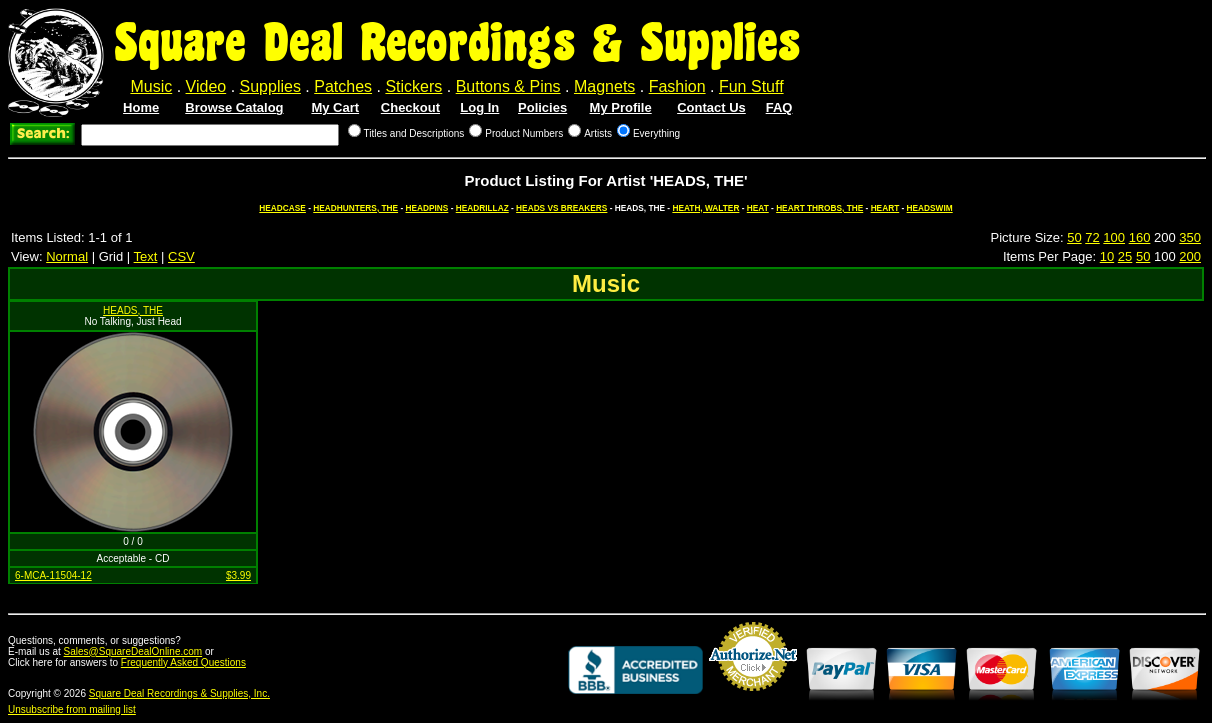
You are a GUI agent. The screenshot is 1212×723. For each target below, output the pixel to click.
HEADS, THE (133, 310)
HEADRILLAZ (482, 208)
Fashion (677, 86)
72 (1092, 237)
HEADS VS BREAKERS (561, 208)
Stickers (413, 86)
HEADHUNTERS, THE (355, 208)
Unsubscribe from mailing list (72, 709)
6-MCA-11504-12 (53, 575)
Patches (343, 86)
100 (1114, 237)
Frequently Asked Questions (183, 662)
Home (141, 107)
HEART (885, 208)
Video (206, 86)
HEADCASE (282, 208)
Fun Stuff (751, 86)
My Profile (621, 107)
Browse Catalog (234, 107)
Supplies (270, 86)
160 (1140, 237)
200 (1190, 256)
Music (151, 86)
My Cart (335, 107)
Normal (67, 256)
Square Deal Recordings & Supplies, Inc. (179, 693)
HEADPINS (426, 208)
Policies (542, 107)
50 (1074, 237)
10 (1107, 256)
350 (1190, 237)
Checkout (410, 107)
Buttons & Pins (508, 86)
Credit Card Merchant (753, 699)
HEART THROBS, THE (819, 208)
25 (1125, 256)
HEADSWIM (930, 208)
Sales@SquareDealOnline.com (133, 651)
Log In (479, 107)
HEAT (758, 208)
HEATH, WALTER (705, 208)
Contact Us (711, 107)
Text (146, 256)
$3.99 (238, 575)
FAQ (779, 107)
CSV (181, 256)
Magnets (604, 86)
